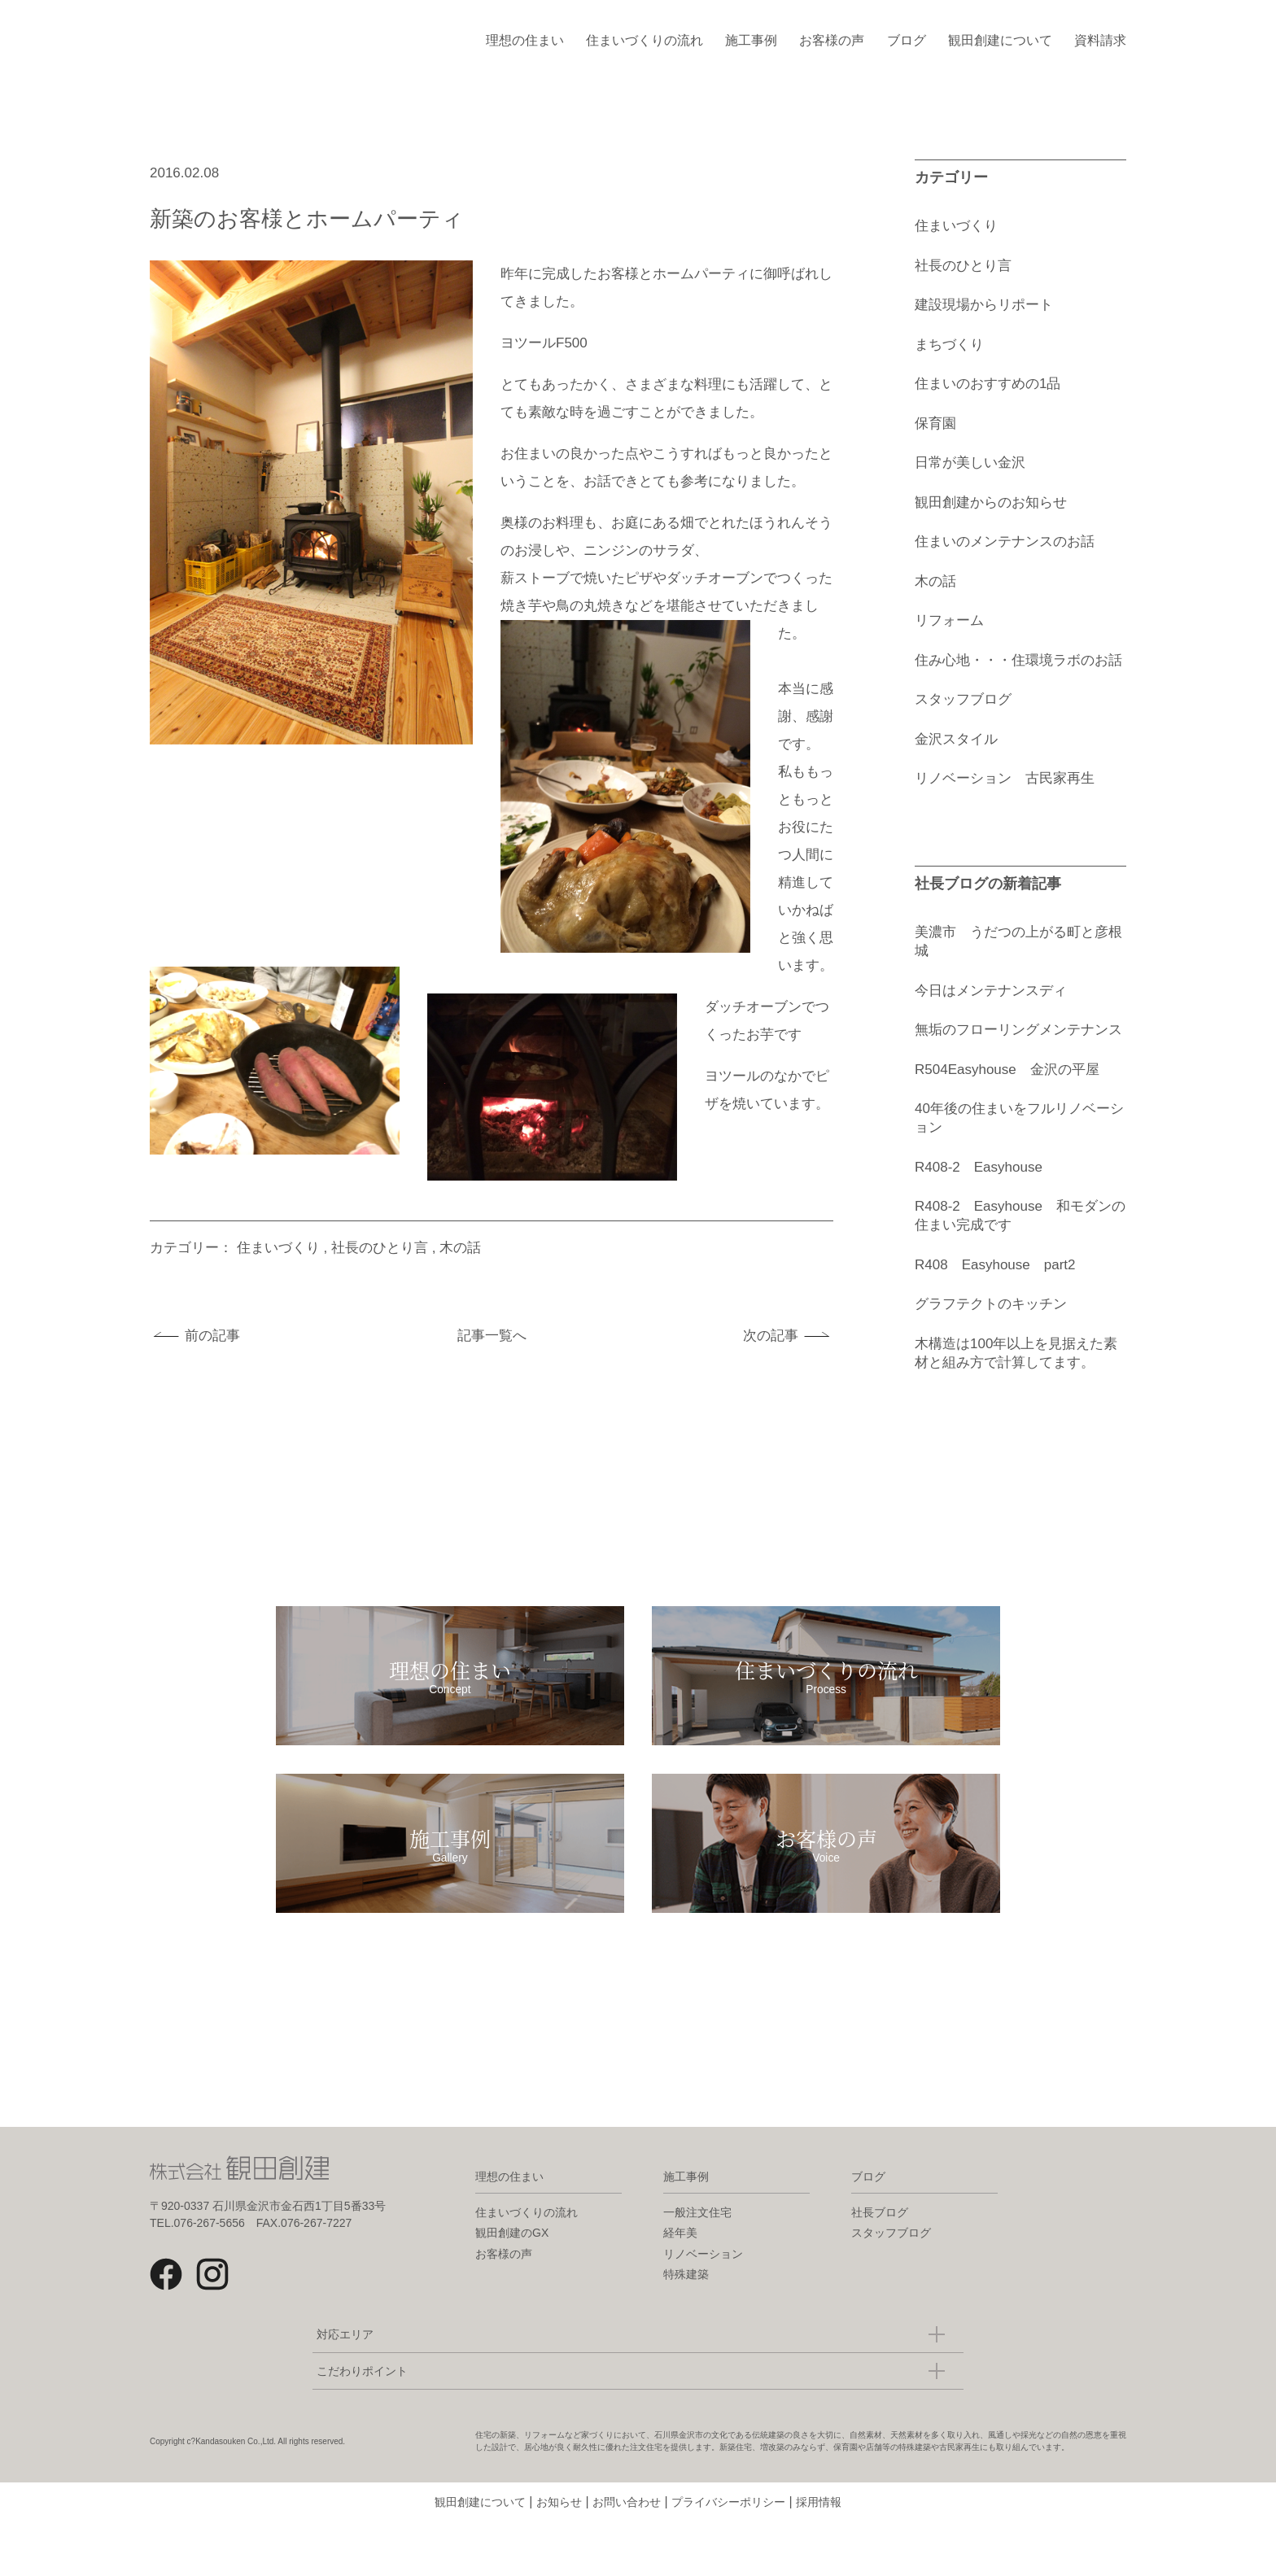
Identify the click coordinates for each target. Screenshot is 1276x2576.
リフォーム (949, 620)
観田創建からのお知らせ (991, 502)
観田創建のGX (511, 2287)
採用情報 (818, 2555)
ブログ (906, 40)
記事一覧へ (492, 1335)
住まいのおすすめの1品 (987, 383)
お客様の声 (831, 40)
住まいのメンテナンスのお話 (1005, 541)
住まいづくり (278, 1247)
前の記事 (212, 1335)
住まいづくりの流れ (644, 40)
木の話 (460, 1247)
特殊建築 (686, 2328)
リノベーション (703, 2308)
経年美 (680, 2287)
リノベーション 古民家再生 (1005, 778)
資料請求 (1100, 40)
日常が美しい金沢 (970, 462)
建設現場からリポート (984, 304)
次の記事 (770, 1335)
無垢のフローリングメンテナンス (1018, 1029)
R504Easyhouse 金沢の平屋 (1007, 1069)
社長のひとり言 (379, 1247)
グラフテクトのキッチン (991, 1304)
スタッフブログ (963, 699)
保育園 (935, 423)
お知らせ (559, 2555)
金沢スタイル (956, 739)
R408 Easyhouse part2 (995, 1265)
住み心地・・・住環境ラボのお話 (1018, 660)
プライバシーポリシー (728, 2555)
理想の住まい (525, 40)
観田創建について (1000, 40)
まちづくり (949, 344)
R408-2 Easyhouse (985, 1167)
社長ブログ (879, 2266)
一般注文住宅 (697, 2266)
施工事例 (751, 40)
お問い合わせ (626, 2555)
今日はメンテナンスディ (991, 990)
